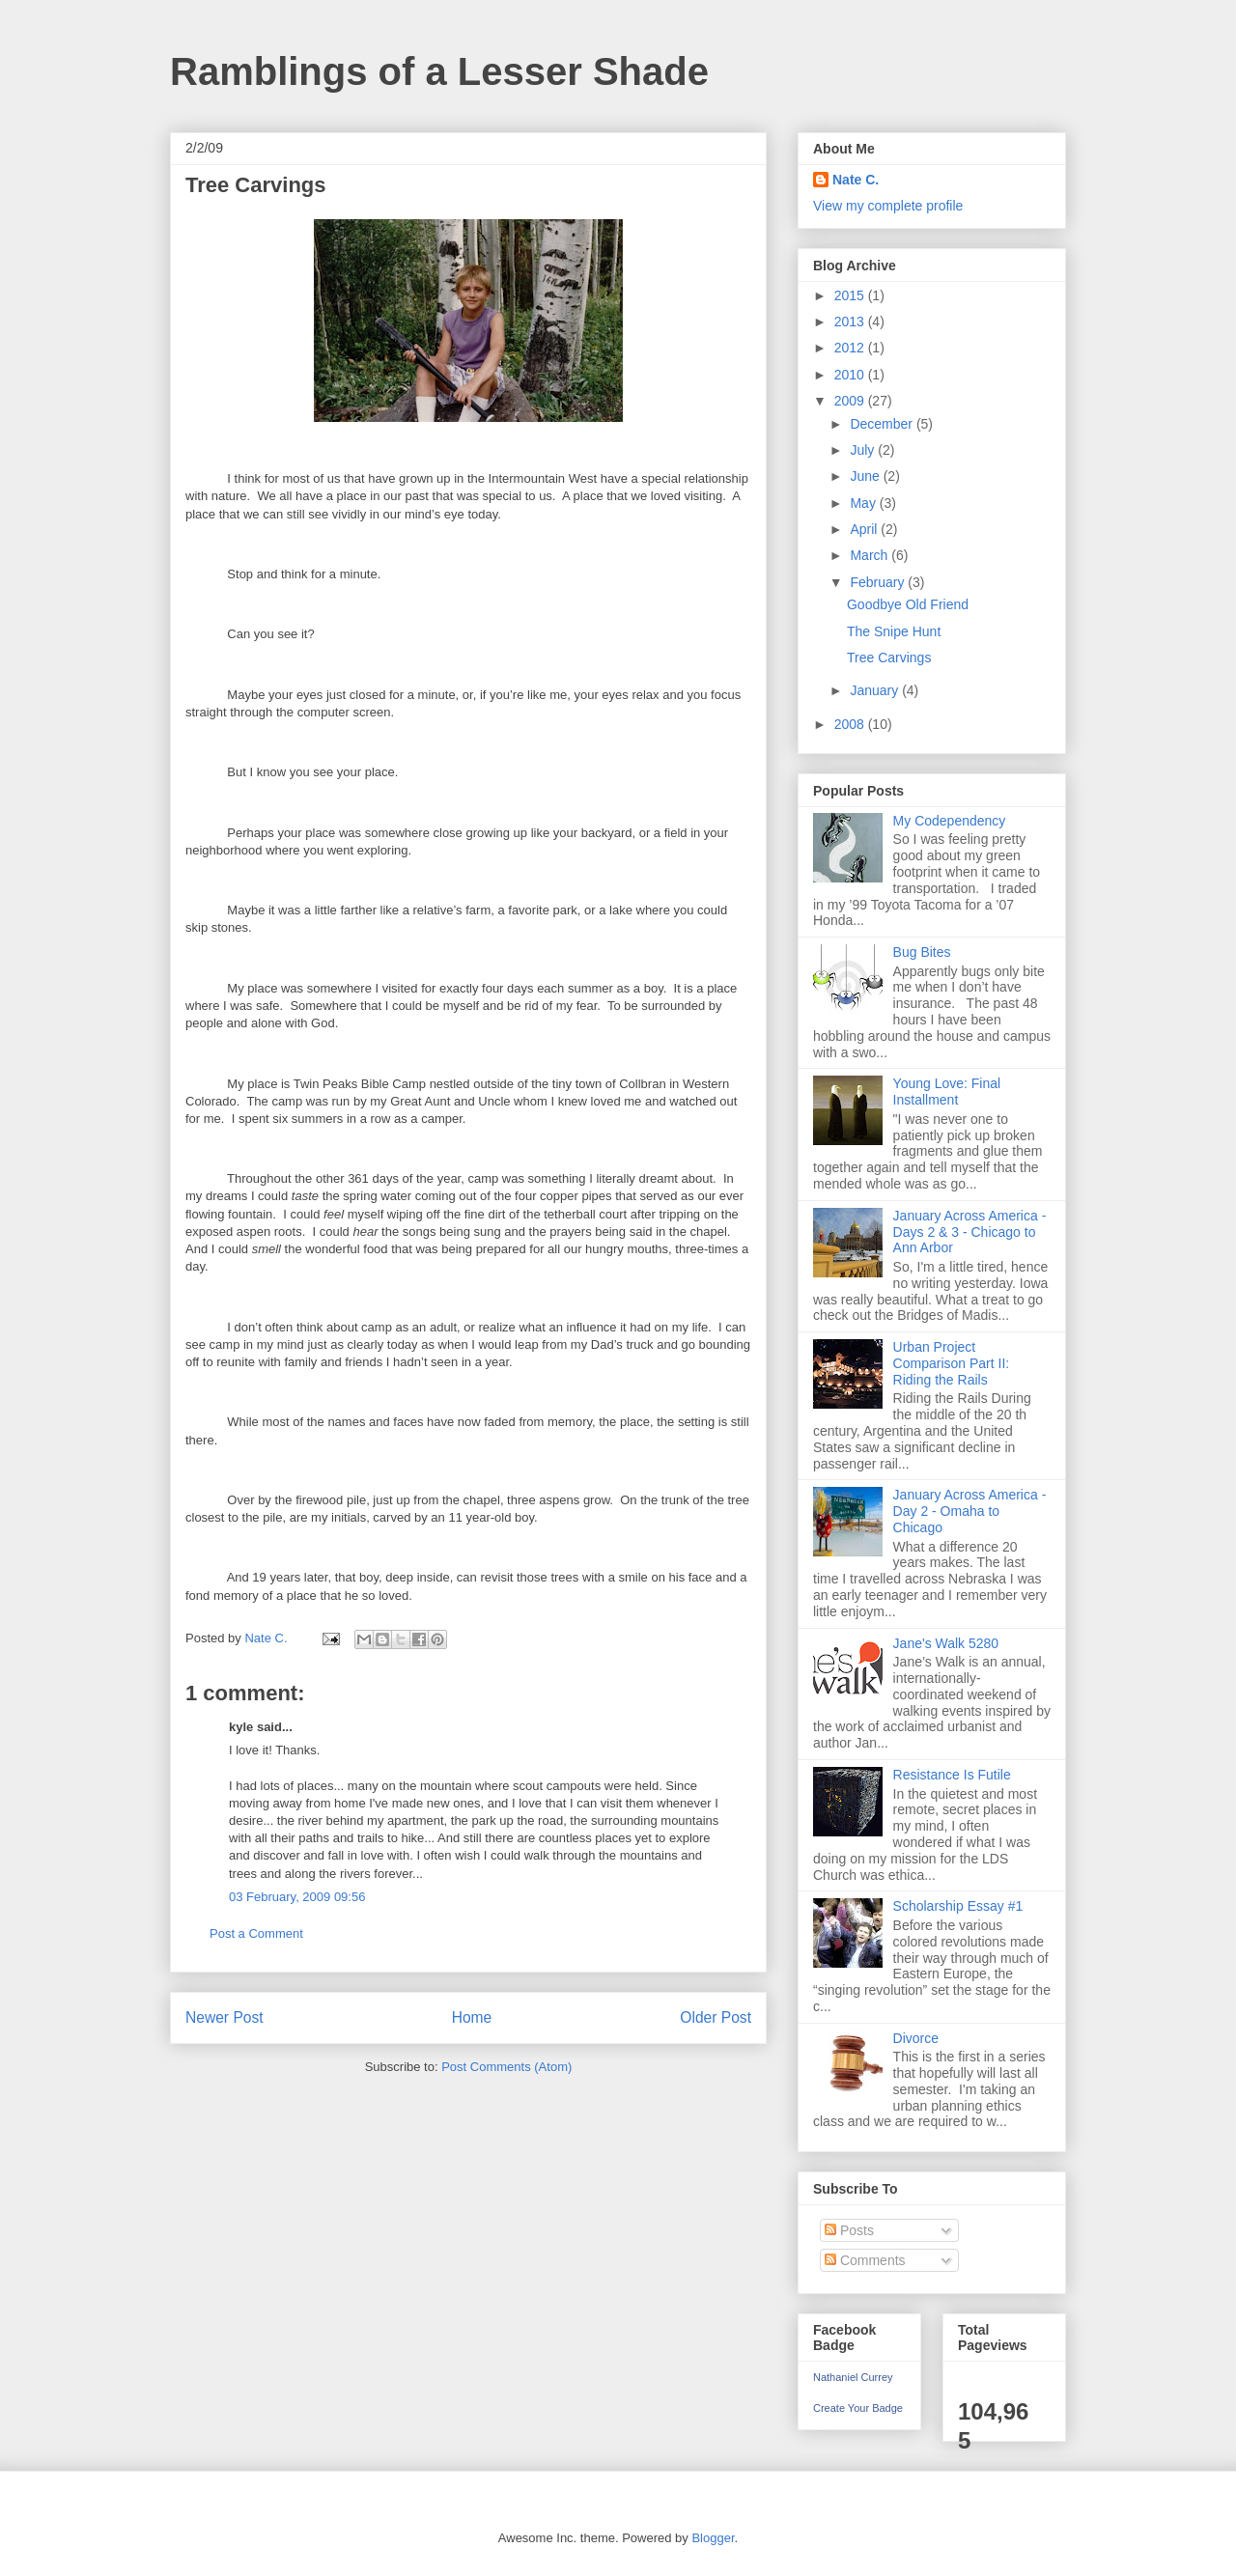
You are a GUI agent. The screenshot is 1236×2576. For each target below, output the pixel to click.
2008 (851, 724)
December (882, 424)
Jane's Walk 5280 (946, 1643)
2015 (851, 295)
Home (472, 2017)
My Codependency (949, 820)
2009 (851, 400)
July (864, 450)
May (864, 503)
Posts (849, 2230)
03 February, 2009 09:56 (297, 1897)
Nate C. (855, 179)
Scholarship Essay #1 (958, 1906)
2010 (851, 374)
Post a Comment (256, 1933)
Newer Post (224, 2017)
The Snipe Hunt (894, 631)
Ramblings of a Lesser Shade (439, 71)
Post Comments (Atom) (506, 2066)
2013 (851, 321)
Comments (865, 2260)
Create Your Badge (858, 2408)
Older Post (715, 2017)
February (879, 582)
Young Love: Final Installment (947, 1091)
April (865, 529)
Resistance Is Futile (952, 1774)
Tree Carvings (889, 657)
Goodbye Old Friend (908, 604)
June (866, 476)
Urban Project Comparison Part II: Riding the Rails (951, 1363)
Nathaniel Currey (853, 2377)
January (876, 690)
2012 (851, 347)
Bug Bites (922, 952)
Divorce (916, 2038)
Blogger (712, 2538)
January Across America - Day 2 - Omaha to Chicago (970, 1511)
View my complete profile (888, 205)
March (870, 555)
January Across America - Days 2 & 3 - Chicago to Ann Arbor (970, 1232)
